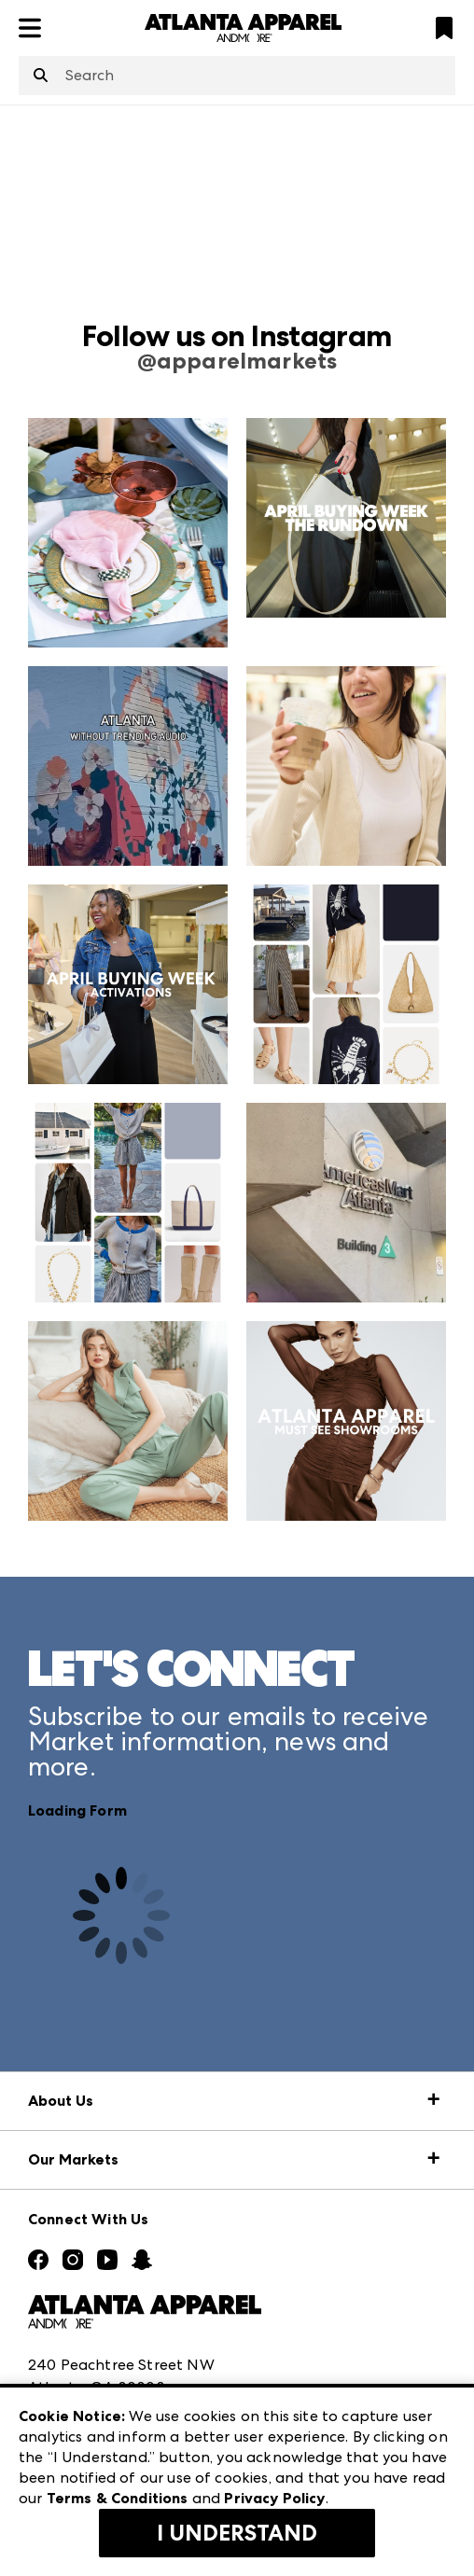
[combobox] (237, 75)
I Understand (237, 2533)
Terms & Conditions (117, 2498)
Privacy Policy (274, 2498)
